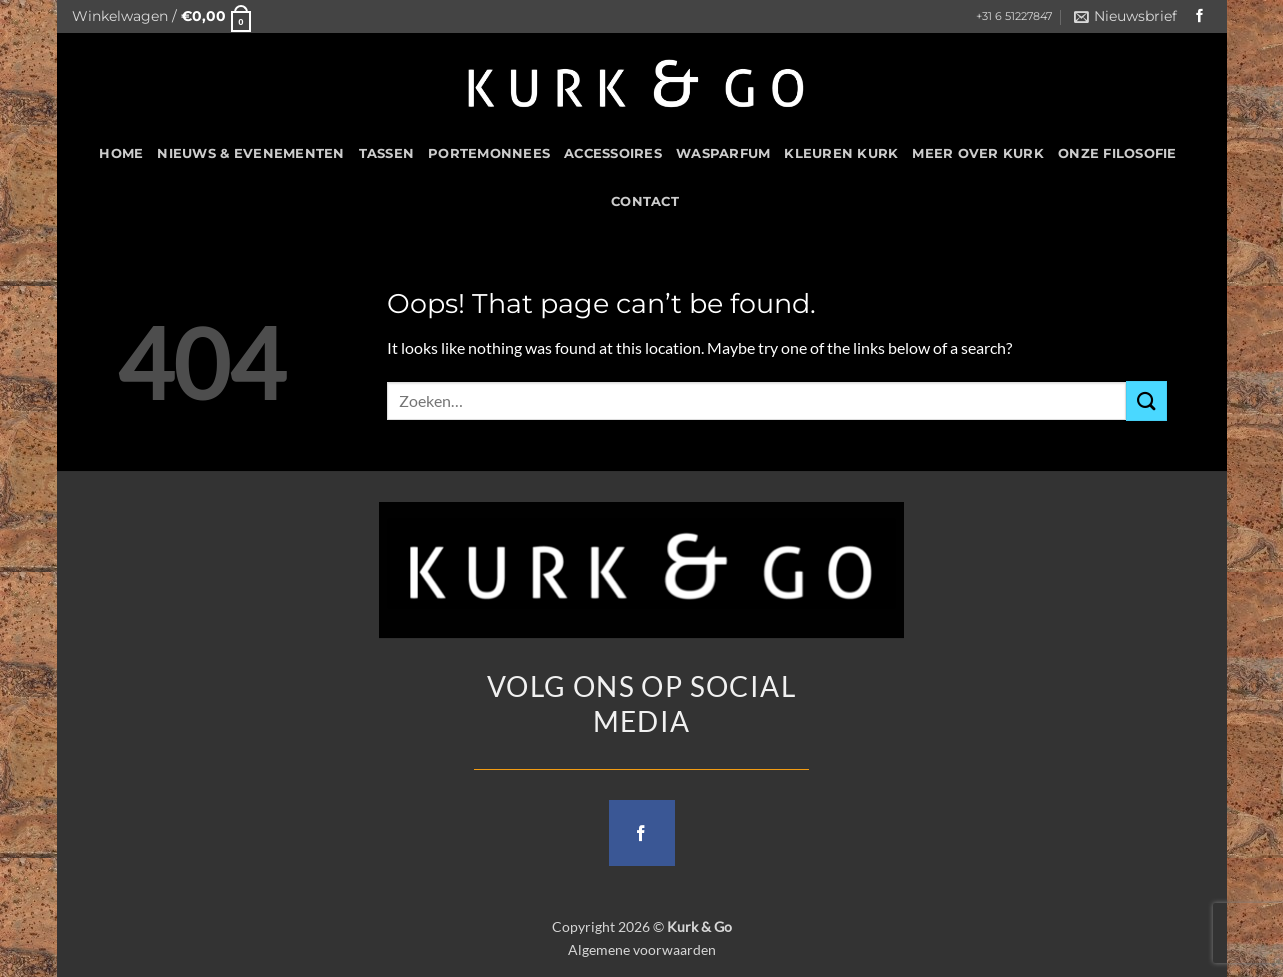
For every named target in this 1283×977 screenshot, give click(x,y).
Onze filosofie (1117, 153)
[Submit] (1146, 400)
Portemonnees (489, 153)
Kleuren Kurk (841, 153)
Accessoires (613, 153)
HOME (121, 153)
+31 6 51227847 (1014, 16)
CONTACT (645, 201)
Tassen (387, 153)
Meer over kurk (978, 153)
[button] (162, 16)
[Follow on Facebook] (1200, 16)
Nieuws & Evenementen (250, 153)
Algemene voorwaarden (642, 949)
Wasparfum (723, 153)
